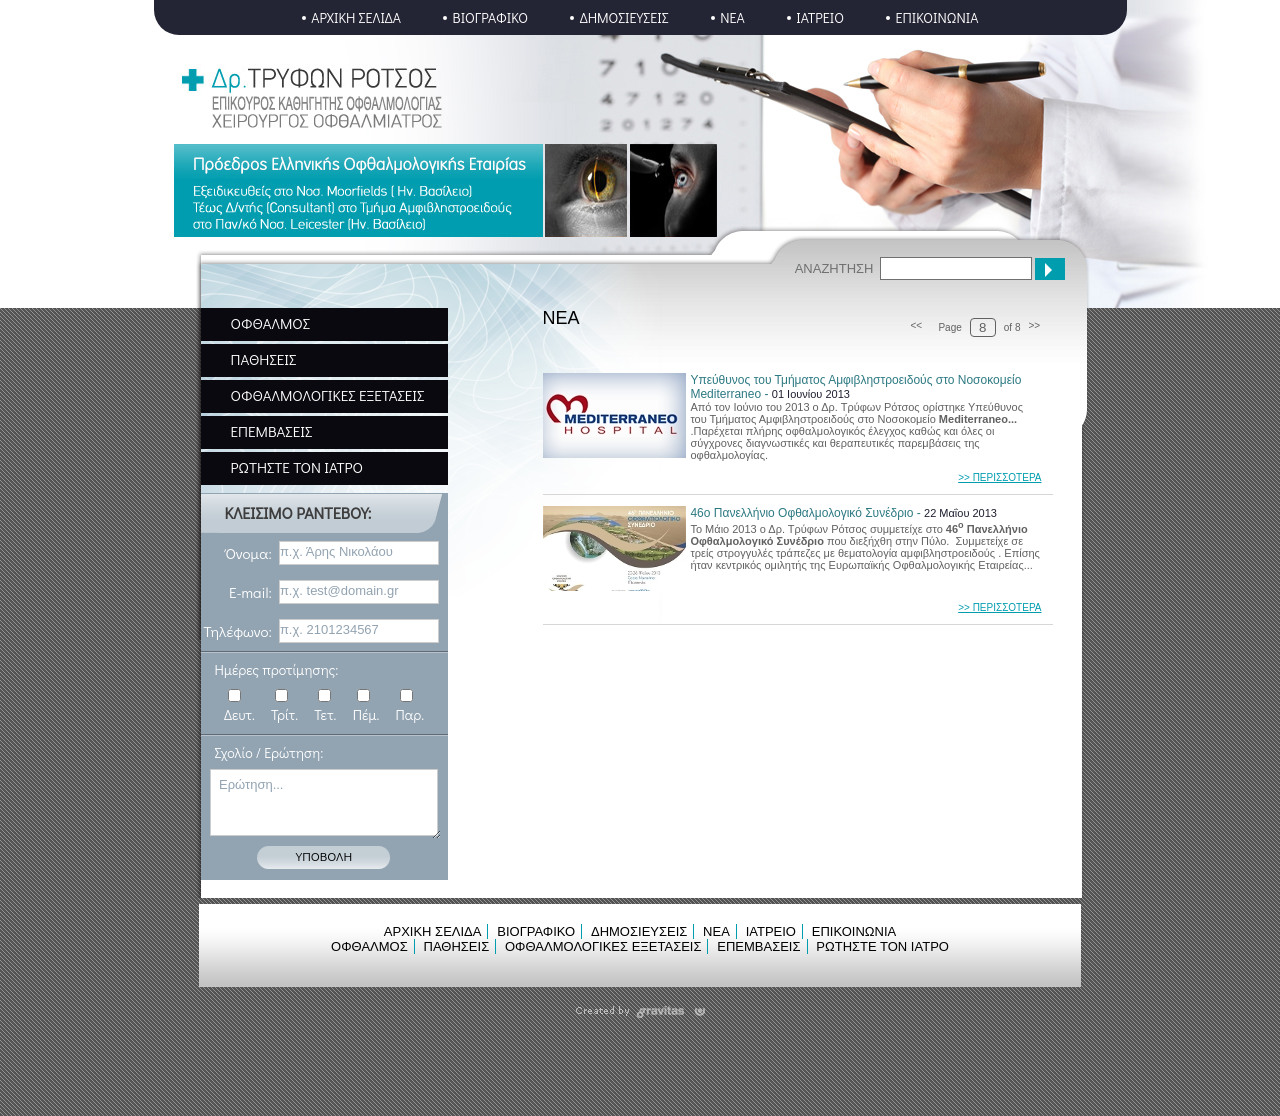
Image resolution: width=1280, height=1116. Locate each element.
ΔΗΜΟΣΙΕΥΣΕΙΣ (624, 17)
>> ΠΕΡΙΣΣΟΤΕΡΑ (999, 477)
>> (1035, 325)
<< (916, 325)
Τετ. (325, 714)
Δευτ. (239, 714)
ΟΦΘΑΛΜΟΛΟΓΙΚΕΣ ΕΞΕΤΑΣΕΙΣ (328, 395)
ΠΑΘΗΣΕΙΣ (264, 359)
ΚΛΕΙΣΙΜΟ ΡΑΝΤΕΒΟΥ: (298, 512)
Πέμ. (366, 714)
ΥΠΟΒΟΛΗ (324, 855)
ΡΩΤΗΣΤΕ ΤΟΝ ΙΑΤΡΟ (297, 467)
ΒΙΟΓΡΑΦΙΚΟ (491, 17)
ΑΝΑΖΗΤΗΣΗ (834, 268)
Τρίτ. (284, 714)
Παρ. (410, 714)
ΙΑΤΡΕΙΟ (820, 17)
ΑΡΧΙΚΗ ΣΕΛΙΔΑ (356, 17)
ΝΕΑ (732, 17)
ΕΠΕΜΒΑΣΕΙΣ (272, 431)
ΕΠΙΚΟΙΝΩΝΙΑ (936, 17)
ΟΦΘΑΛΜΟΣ (271, 323)
